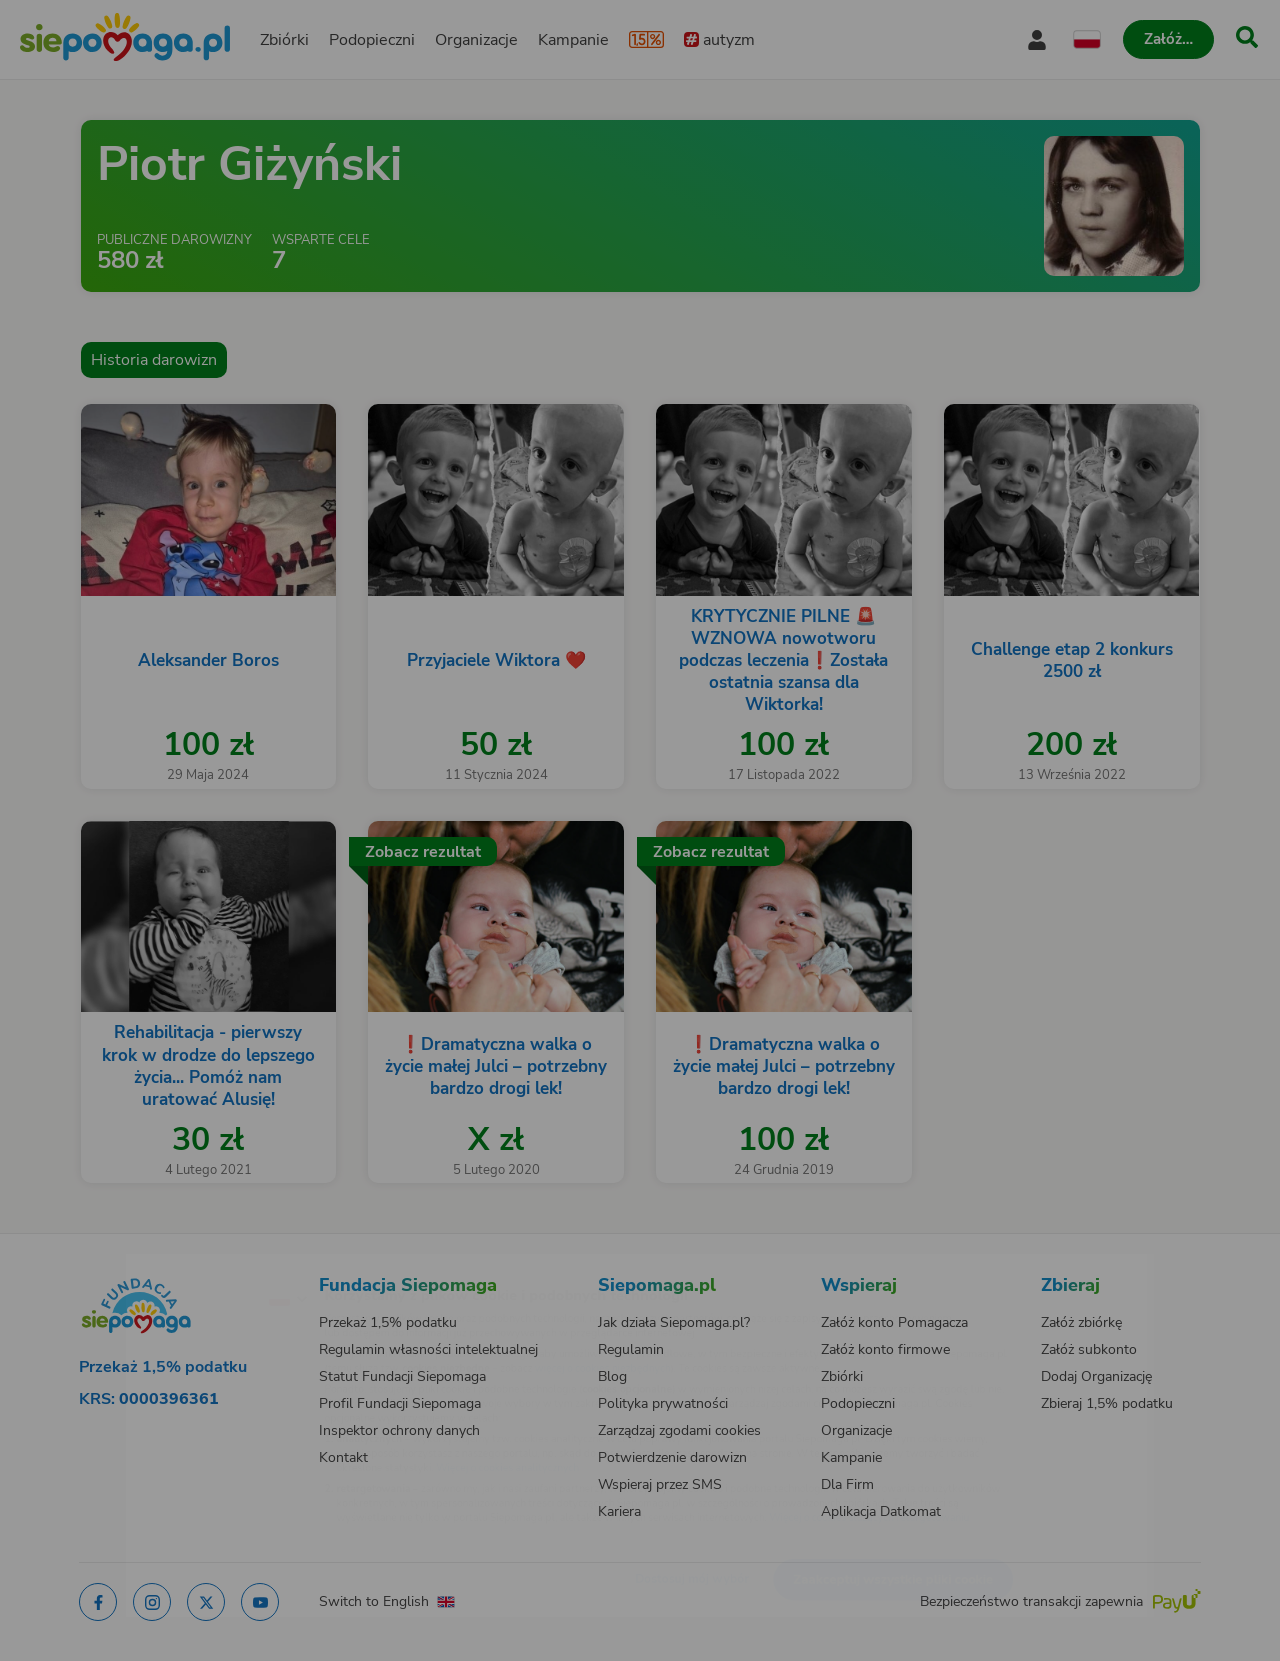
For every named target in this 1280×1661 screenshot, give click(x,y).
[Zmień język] (201, 1266)
